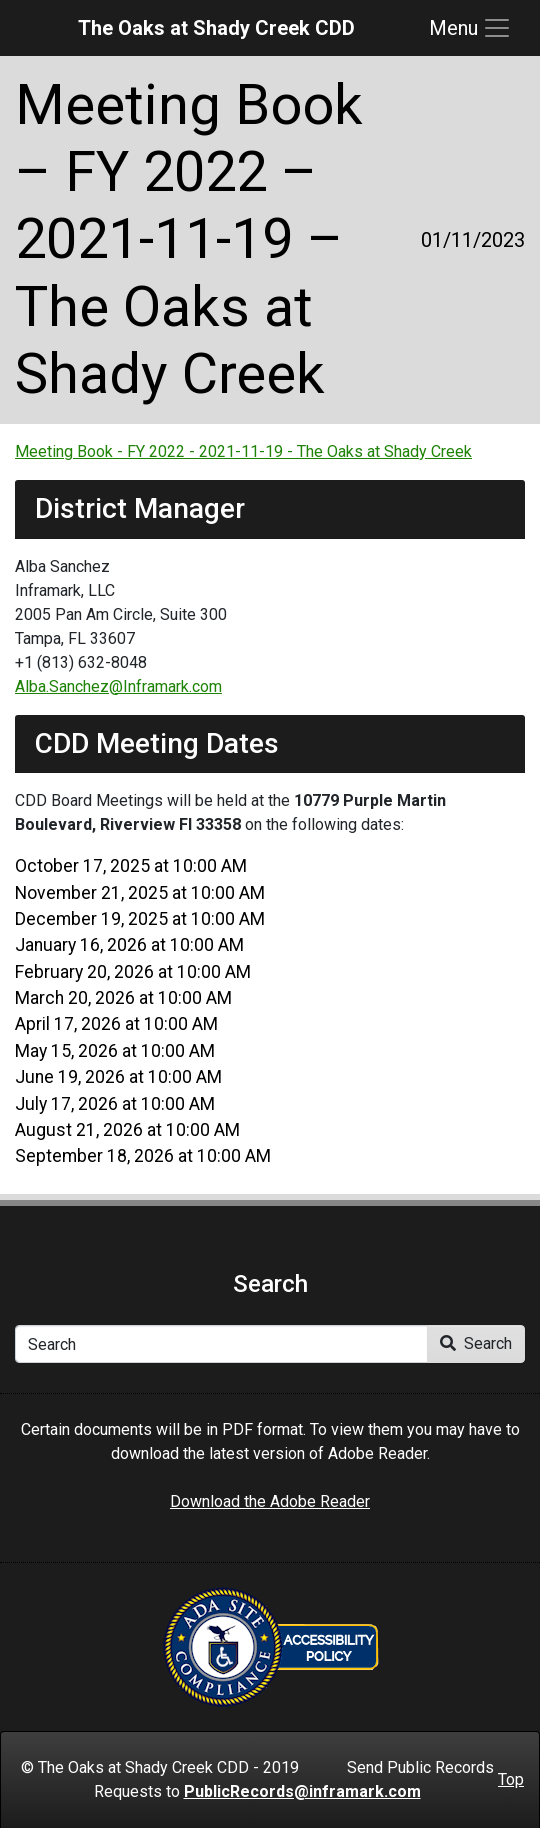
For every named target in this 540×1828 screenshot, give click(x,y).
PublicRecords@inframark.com (302, 1791)
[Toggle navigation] (470, 28)
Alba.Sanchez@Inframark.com (118, 686)
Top (511, 1779)
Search (476, 1343)
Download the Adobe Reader (270, 1501)
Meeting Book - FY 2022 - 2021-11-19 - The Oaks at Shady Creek (243, 451)
